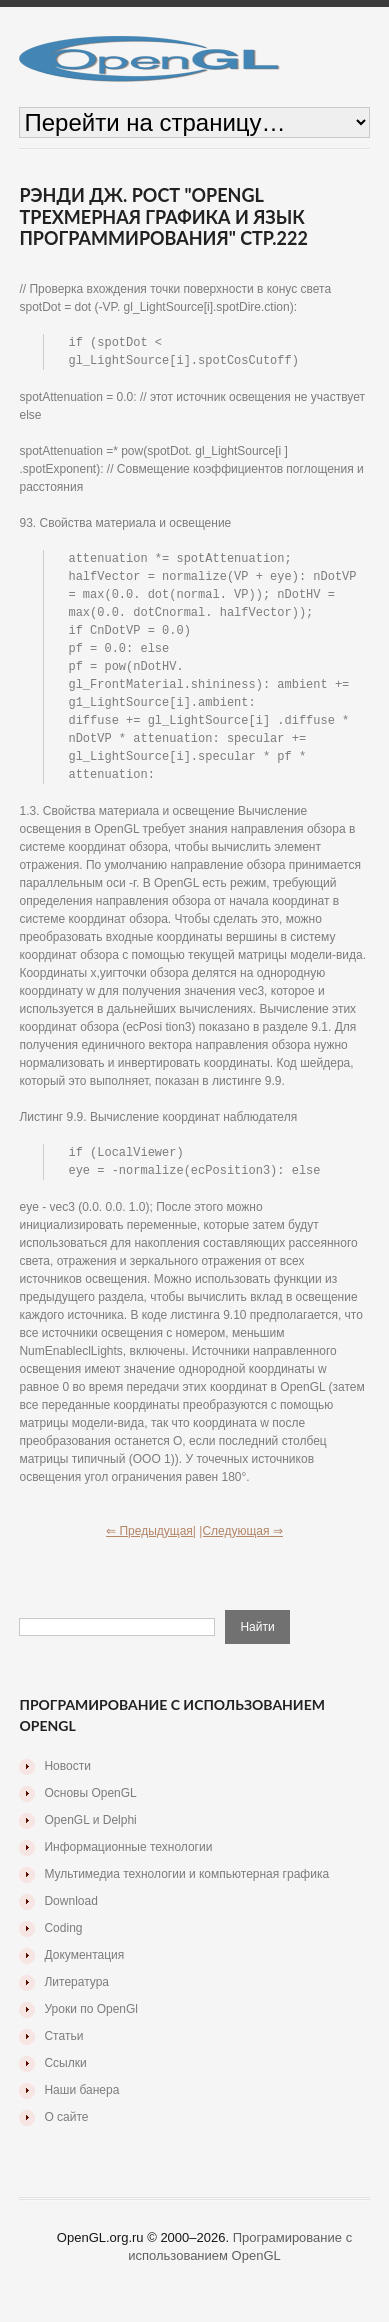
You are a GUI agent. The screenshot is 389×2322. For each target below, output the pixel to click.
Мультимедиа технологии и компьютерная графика (186, 1891)
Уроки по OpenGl (91, 2026)
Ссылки (65, 2080)
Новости (67, 1783)
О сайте (66, 2134)
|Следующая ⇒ (241, 1548)
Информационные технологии (128, 1864)
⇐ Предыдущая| (151, 1548)
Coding (63, 1945)
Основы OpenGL (90, 1810)
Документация (84, 1972)
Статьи (63, 2053)
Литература (76, 1999)
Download (70, 1918)
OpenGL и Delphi (90, 1837)
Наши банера (81, 2107)
